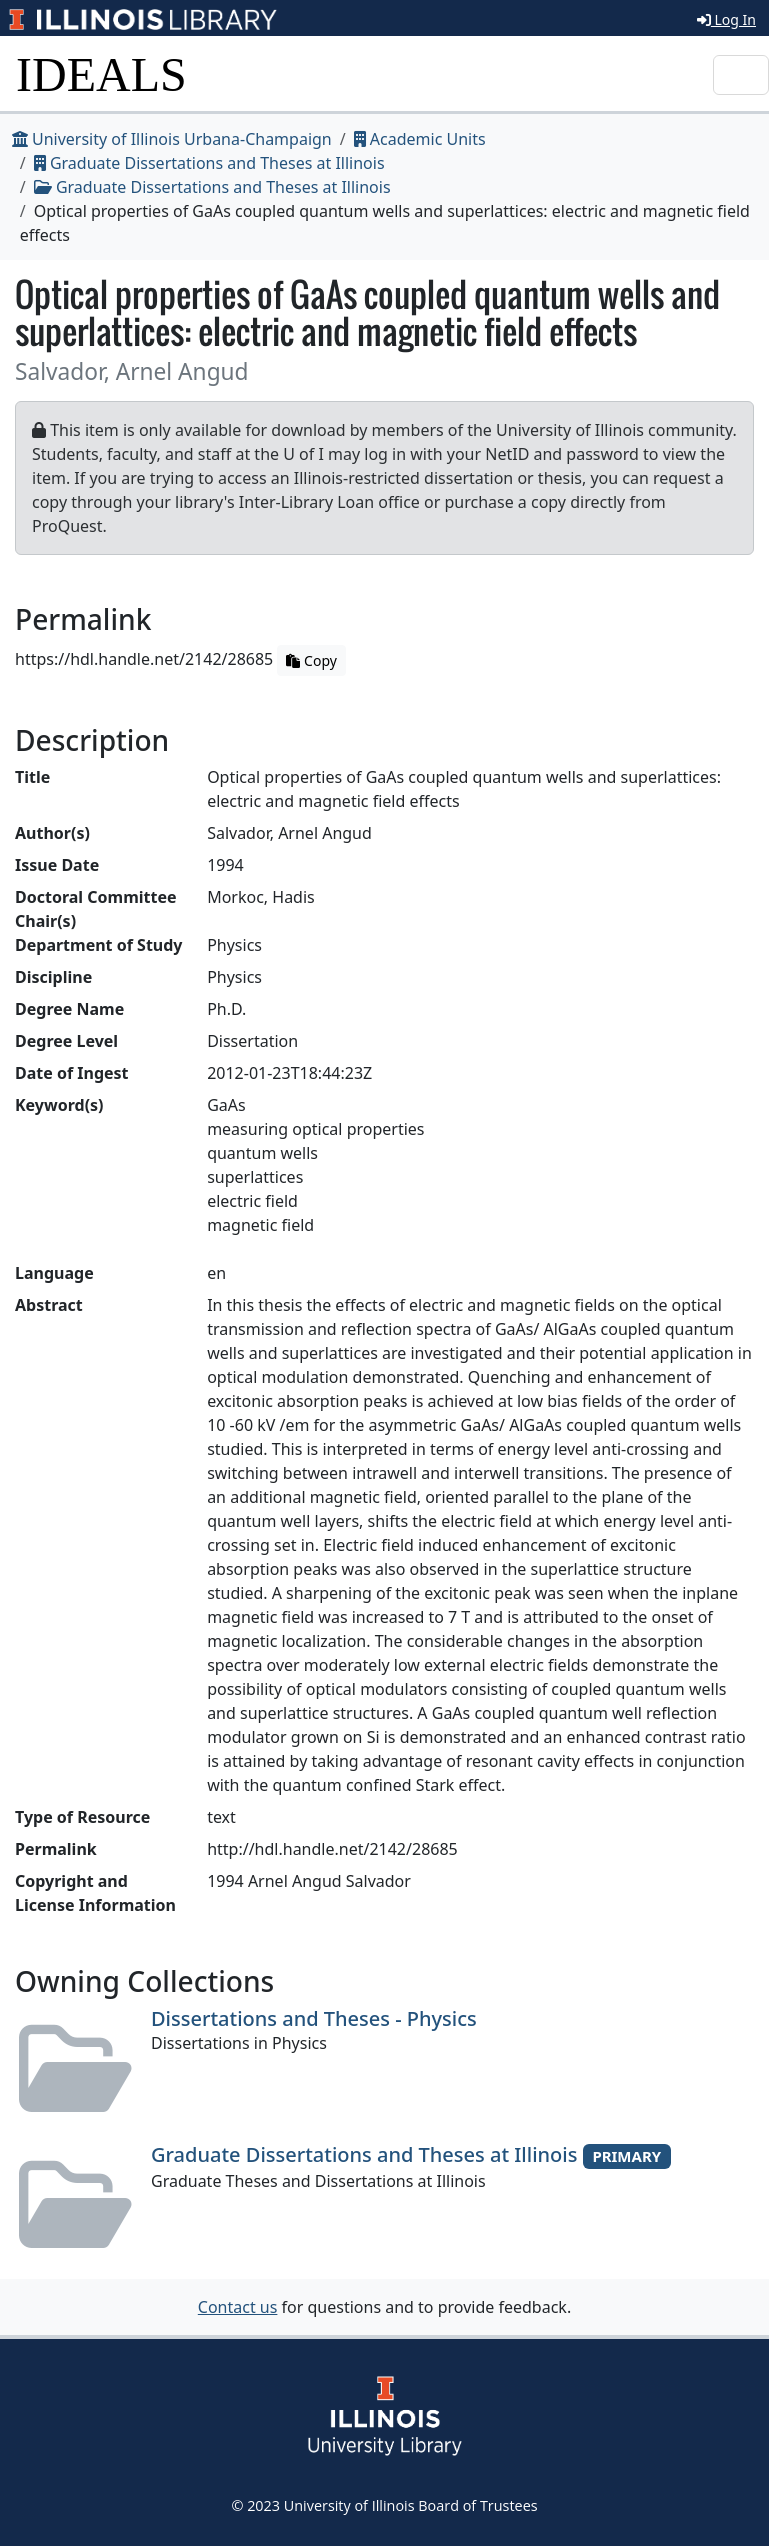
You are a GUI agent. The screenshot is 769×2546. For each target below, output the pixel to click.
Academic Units (420, 139)
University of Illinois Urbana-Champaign (172, 139)
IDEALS (101, 74)
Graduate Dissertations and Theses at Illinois (209, 163)
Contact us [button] (238, 2307)
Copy (311, 660)
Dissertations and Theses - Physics (314, 2018)
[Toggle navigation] (741, 75)
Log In (726, 19)
